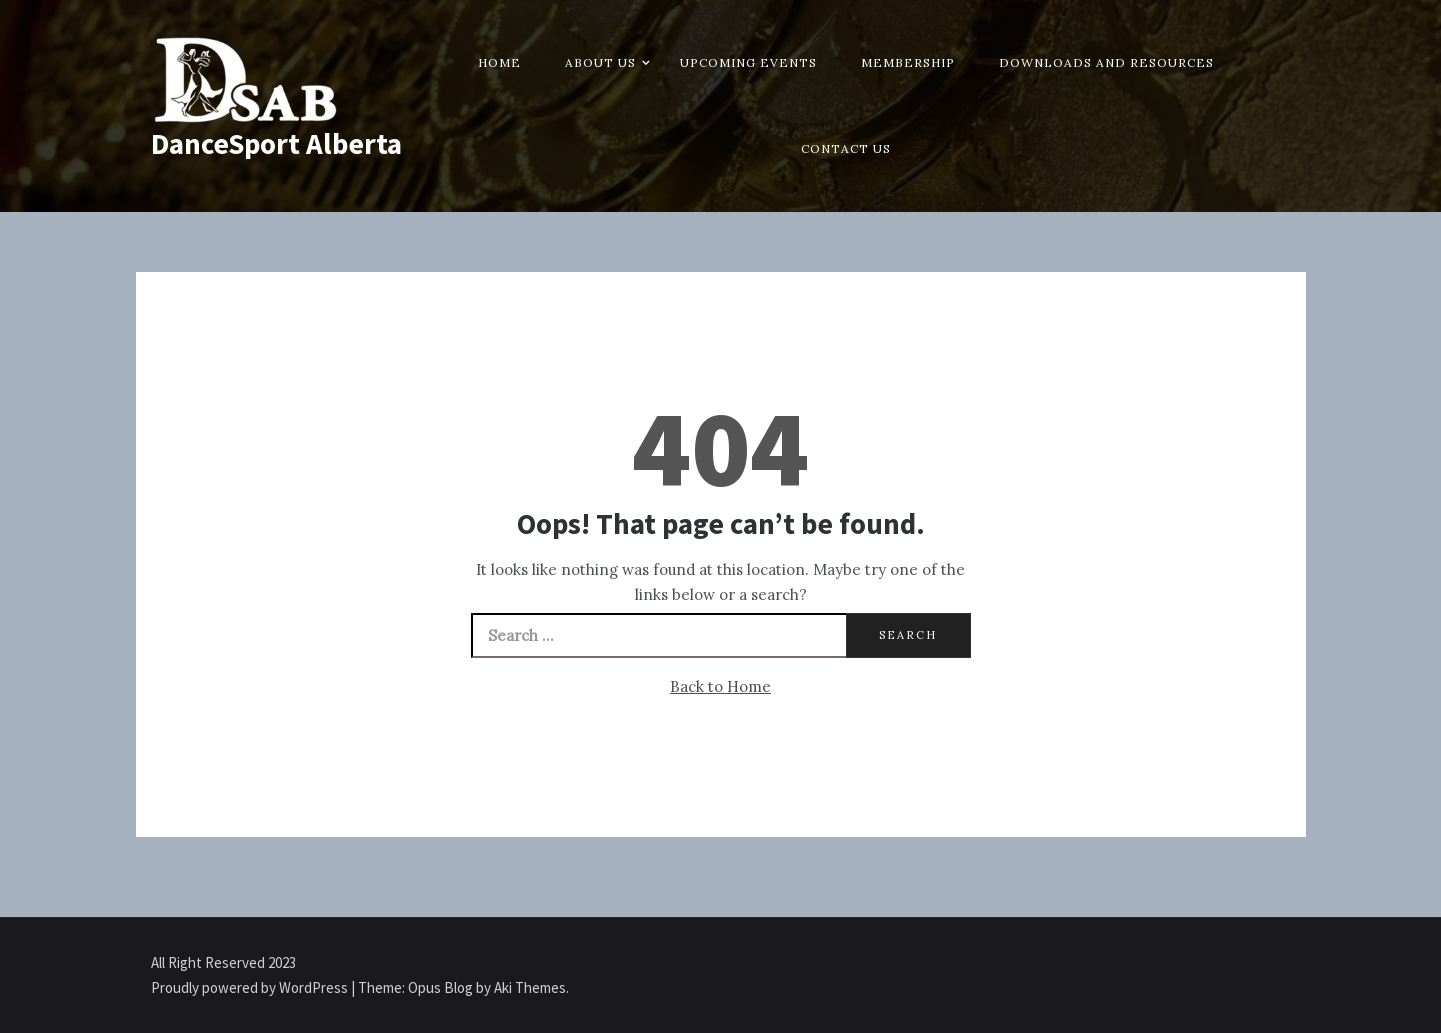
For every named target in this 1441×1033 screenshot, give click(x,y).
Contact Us (846, 148)
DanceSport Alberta (276, 143)
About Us (600, 62)
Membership (908, 62)
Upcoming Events (748, 62)
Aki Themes (530, 987)
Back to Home (720, 686)
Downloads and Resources (1106, 62)
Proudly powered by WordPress (251, 987)
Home (499, 62)
